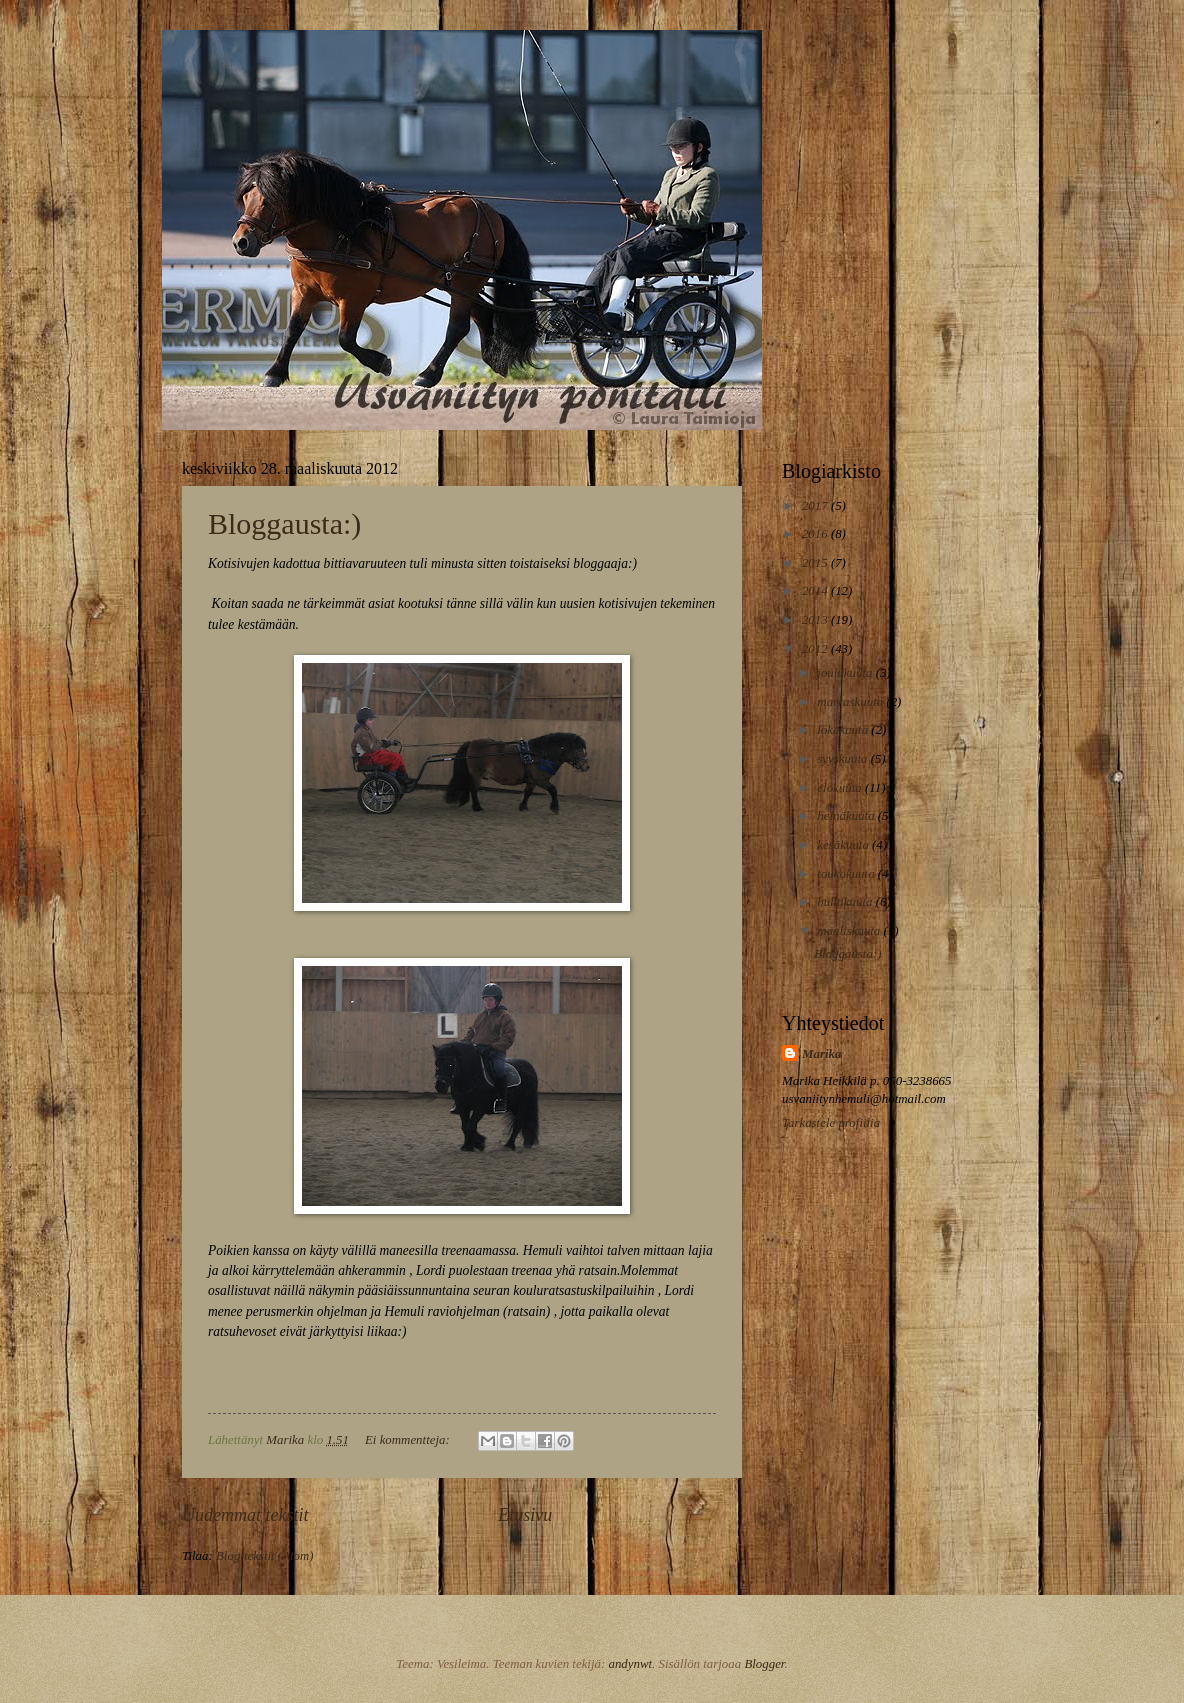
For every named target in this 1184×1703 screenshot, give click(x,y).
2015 (816, 563)
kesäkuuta (844, 845)
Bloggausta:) (284, 523)
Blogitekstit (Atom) (265, 1556)
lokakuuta (844, 730)
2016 (816, 534)
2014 (816, 591)
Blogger (764, 1664)
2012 (816, 649)
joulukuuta (846, 673)
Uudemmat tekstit (245, 1515)
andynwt (630, 1664)
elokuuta (841, 788)
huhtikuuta (846, 902)
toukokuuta (847, 874)
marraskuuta (851, 702)
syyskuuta (843, 759)
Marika (821, 1054)
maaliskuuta (850, 931)
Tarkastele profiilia (831, 1123)
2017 (816, 506)
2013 (816, 620)
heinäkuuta (847, 816)
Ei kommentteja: (409, 1440)
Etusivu (525, 1515)
